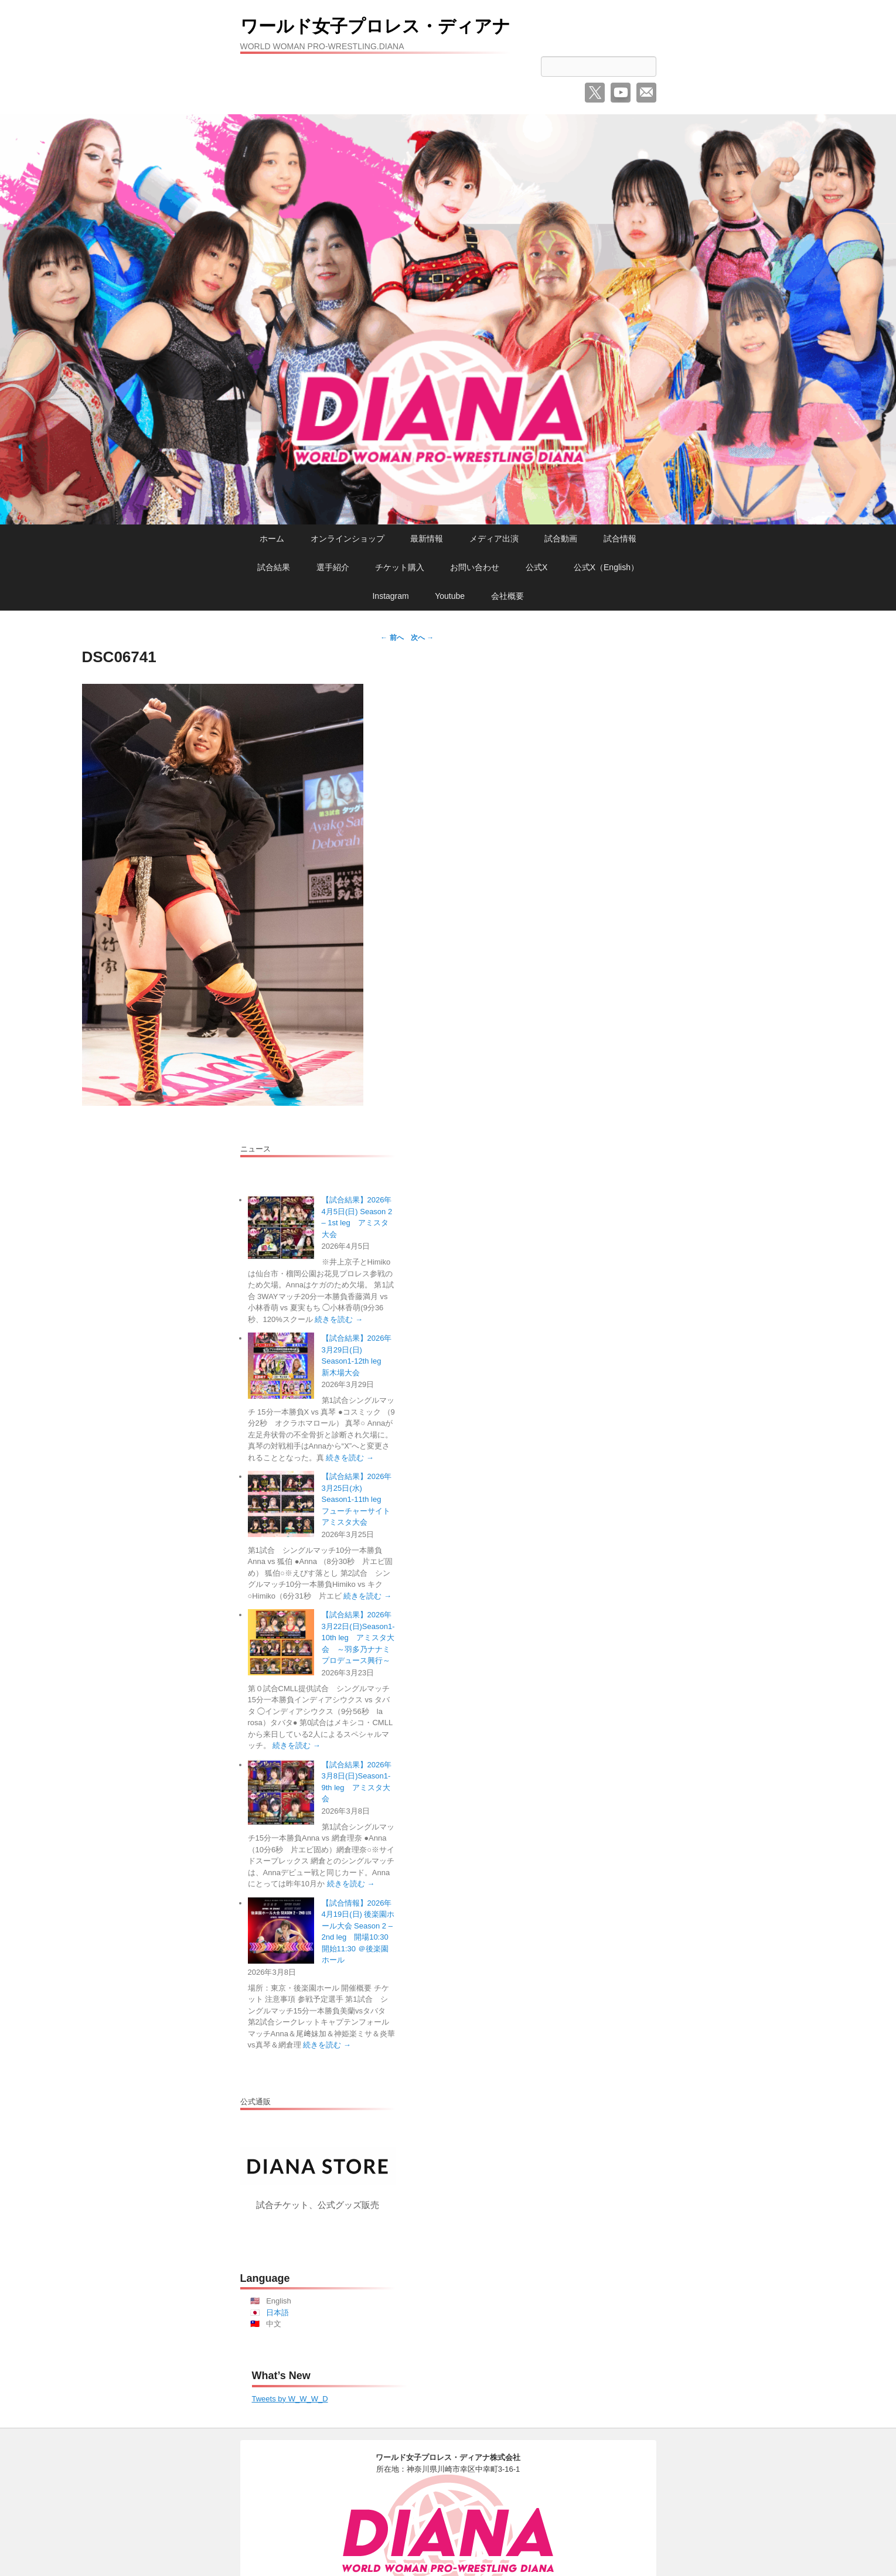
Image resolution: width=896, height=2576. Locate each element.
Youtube (450, 596)
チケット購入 (399, 567)
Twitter (595, 93)
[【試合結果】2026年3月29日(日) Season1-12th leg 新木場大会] (281, 1366)
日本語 (277, 2312)
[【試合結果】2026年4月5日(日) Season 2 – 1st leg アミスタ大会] (281, 1227)
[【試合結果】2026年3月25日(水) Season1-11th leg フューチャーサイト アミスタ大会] (281, 1504)
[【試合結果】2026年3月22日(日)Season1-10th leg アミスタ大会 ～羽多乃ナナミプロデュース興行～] (281, 1642)
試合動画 (560, 538)
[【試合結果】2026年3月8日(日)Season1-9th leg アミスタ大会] (281, 1792)
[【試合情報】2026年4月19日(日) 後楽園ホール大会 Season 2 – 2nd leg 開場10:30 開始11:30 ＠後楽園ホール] (281, 1930)
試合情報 (620, 538)
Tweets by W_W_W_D (290, 2398)
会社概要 (507, 596)
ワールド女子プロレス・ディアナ (401, 25)
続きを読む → (339, 1319)
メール (646, 93)
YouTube (621, 93)
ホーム (272, 538)
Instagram (390, 596)
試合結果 (273, 567)
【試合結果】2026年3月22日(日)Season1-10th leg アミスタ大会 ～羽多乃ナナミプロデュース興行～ (358, 1637)
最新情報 (426, 538)
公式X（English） (606, 567)
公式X (536, 567)
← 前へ (391, 637)
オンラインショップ (347, 538)
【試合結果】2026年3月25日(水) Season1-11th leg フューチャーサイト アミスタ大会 (360, 1499)
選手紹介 (332, 567)
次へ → (422, 637)
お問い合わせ (474, 567)
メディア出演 (494, 538)
